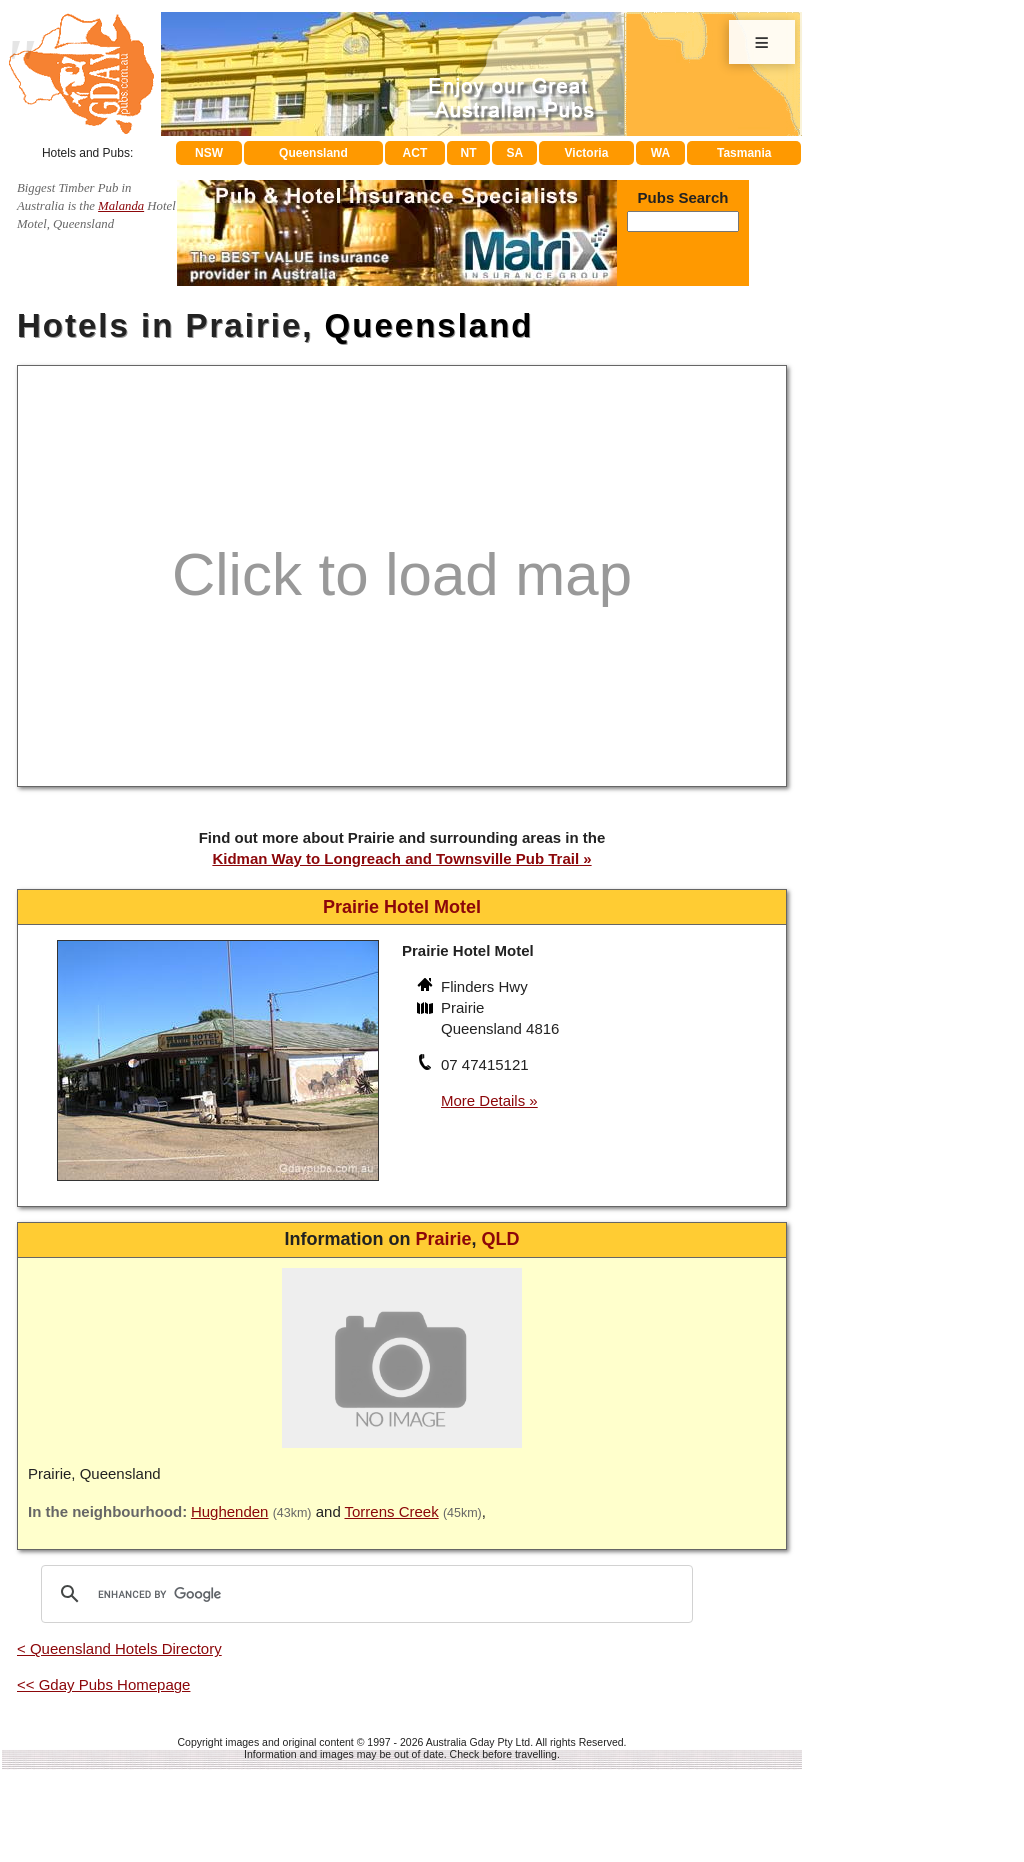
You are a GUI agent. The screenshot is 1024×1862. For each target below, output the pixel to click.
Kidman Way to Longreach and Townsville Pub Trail (395, 858)
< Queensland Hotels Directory (119, 1648)
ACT (415, 153)
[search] (364, 1594)
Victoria (587, 153)
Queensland (313, 153)
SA (515, 153)
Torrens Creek (392, 1511)
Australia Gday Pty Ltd (478, 1742)
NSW (209, 153)
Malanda (121, 206)
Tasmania (744, 153)
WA (660, 153)
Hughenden (230, 1511)
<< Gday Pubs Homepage (103, 1684)
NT (468, 153)
